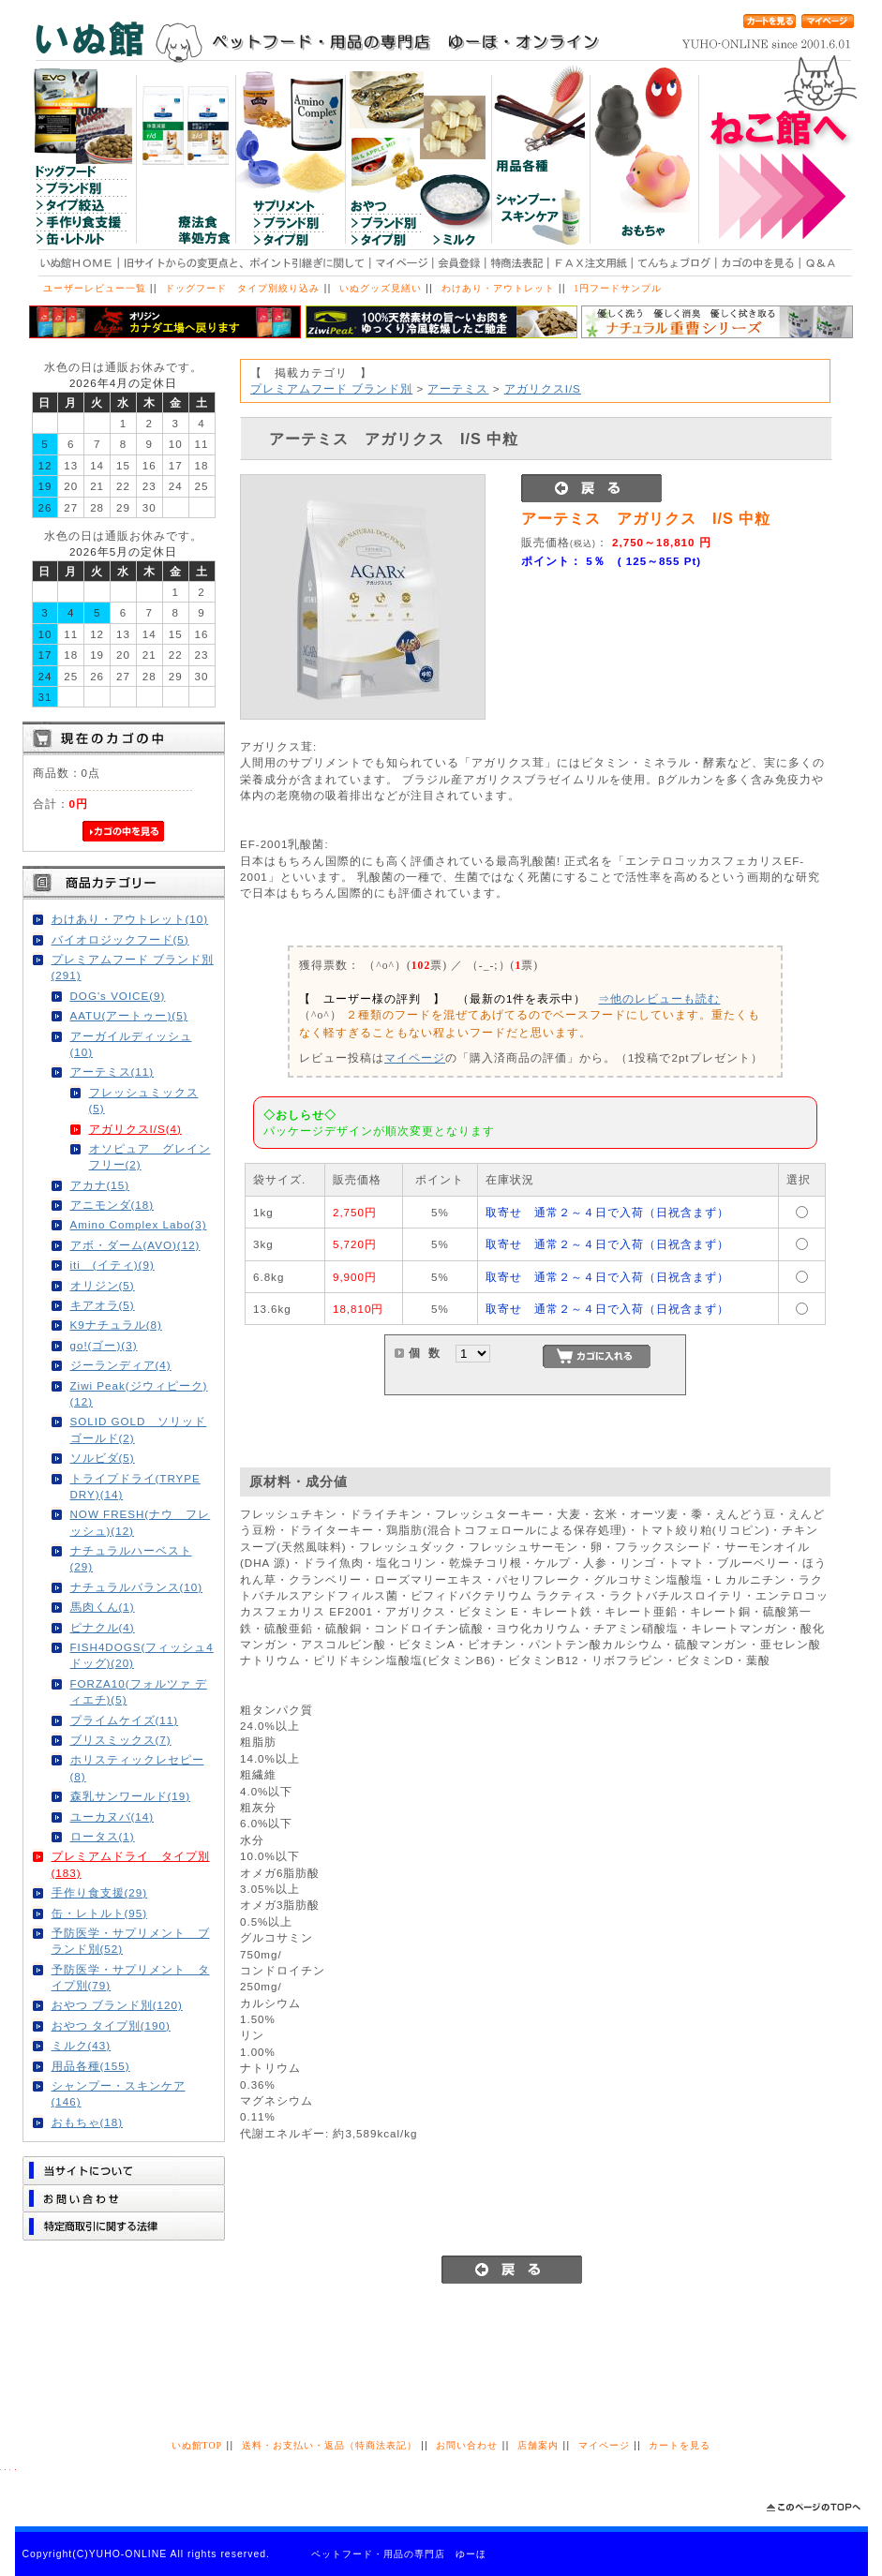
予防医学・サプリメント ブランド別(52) (131, 1941)
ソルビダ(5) (102, 1458)
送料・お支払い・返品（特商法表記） (329, 2445)
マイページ (414, 1057)
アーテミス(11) (112, 1071)
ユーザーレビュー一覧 (94, 288)
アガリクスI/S (542, 388)
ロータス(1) (102, 1836)
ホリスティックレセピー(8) (137, 1767)
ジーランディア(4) (121, 1365)
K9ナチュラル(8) (116, 1324)
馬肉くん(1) (102, 1607)
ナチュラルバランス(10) (136, 1587)
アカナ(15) (100, 1185)
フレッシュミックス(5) (144, 1100)
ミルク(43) (82, 2045)
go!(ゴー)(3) (104, 1345)
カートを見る (679, 2445)
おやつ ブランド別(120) (117, 2005)
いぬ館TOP (197, 2445)
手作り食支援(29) (100, 1892)
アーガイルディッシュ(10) (131, 1044)
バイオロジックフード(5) (120, 939)
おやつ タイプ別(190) (111, 2025)
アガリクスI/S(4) (135, 1129)
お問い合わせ (467, 2445)
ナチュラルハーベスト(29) (131, 1558)
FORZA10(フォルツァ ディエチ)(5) (138, 1691)
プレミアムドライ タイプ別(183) (131, 1864)
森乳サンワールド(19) (130, 1796)
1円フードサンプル (618, 288)
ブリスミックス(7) (121, 1740)
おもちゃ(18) (88, 2122)
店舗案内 (538, 2445)
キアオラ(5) (102, 1305)
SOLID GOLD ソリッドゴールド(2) (138, 1429)
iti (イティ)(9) (112, 1264)
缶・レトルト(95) (100, 1913)
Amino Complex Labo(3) (138, 1224)
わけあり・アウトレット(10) (130, 919)
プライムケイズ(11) (124, 1720)
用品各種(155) (91, 2066)
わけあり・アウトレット (498, 288)
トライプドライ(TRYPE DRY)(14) (135, 1486)
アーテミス (457, 388)
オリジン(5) (102, 1285)
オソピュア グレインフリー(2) (150, 1156)
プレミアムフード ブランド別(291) (133, 967)
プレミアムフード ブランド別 (331, 388)
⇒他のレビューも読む (659, 998)
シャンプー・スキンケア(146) (119, 2093)
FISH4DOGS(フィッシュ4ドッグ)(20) (142, 1655)
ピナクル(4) (102, 1627)
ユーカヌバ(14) (112, 1816)
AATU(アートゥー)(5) (129, 1015)
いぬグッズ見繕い (380, 288)
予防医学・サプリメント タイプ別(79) (131, 1977)
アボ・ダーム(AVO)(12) (135, 1245)
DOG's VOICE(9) (118, 996)
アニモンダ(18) (112, 1205)
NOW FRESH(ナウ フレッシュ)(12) (140, 1522)
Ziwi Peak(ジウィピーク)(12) (139, 1393)
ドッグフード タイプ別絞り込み (242, 288)
